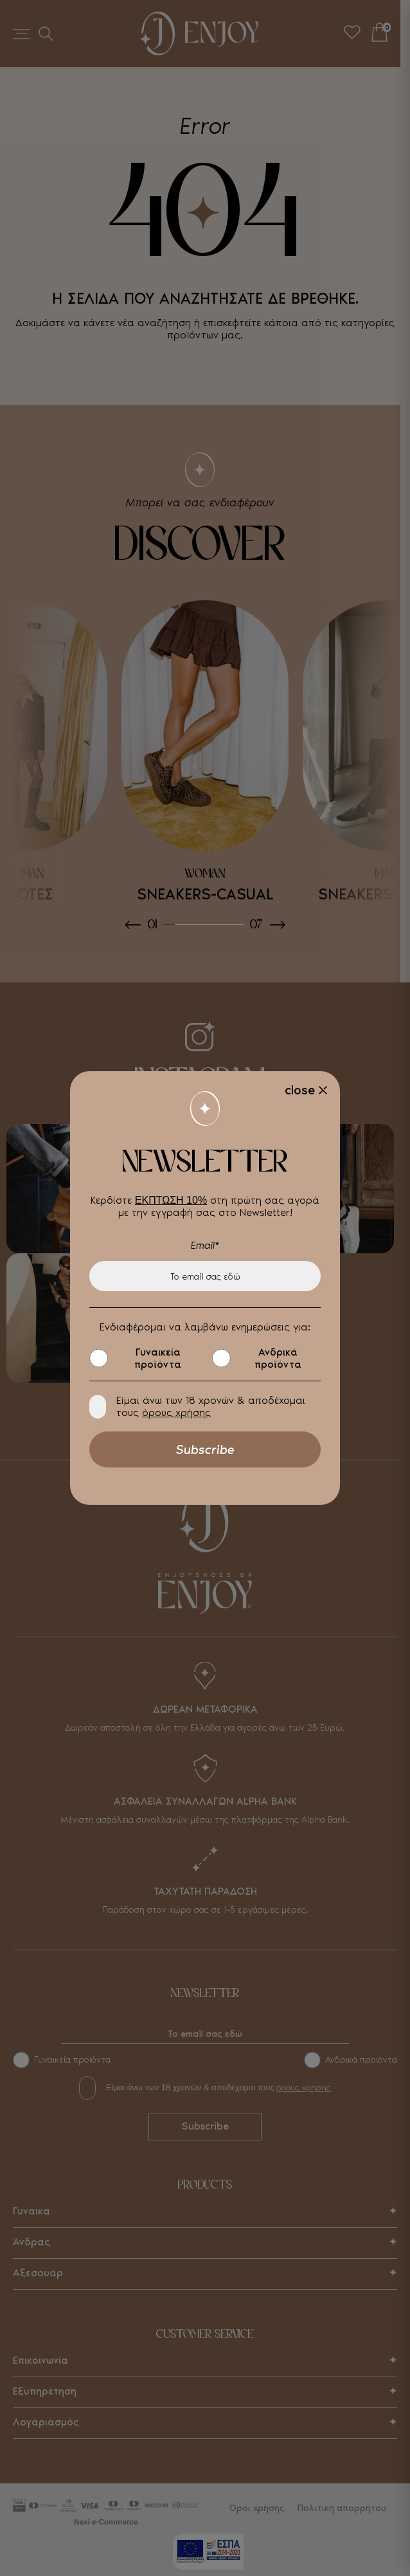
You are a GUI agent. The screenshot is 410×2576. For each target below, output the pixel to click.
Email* (205, 1245)
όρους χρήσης (176, 1412)
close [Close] (300, 1090)
